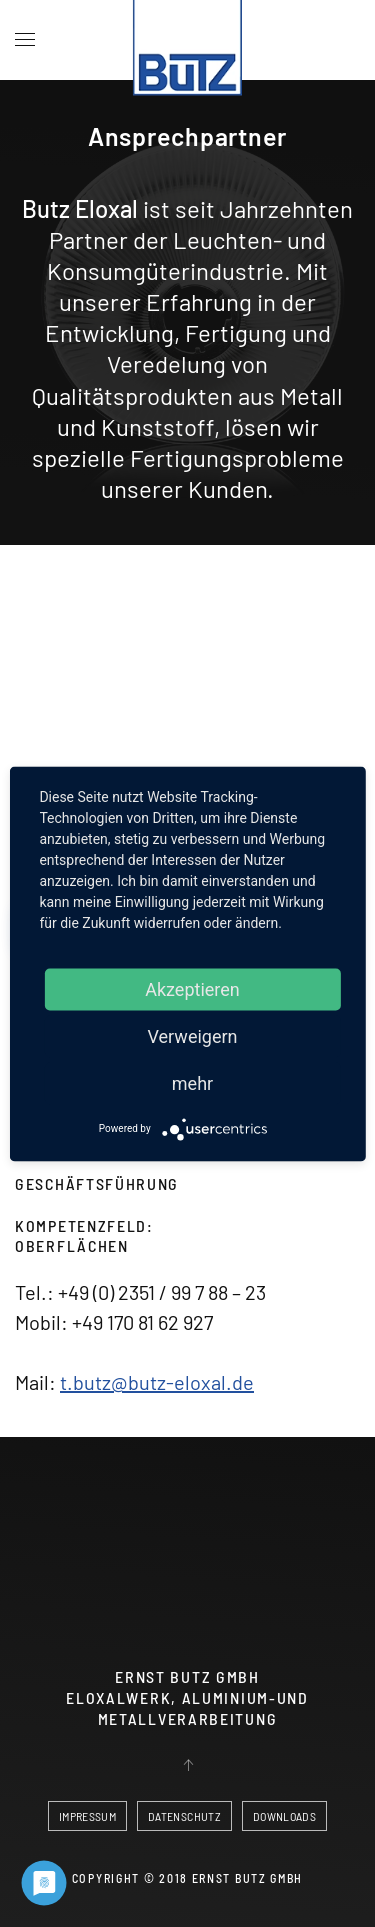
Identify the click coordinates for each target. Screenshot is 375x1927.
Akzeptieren (192, 988)
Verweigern (192, 1035)
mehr (192, 1082)
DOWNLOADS (284, 1816)
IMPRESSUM (87, 1816)
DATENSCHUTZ (184, 1816)
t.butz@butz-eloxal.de (157, 1382)
